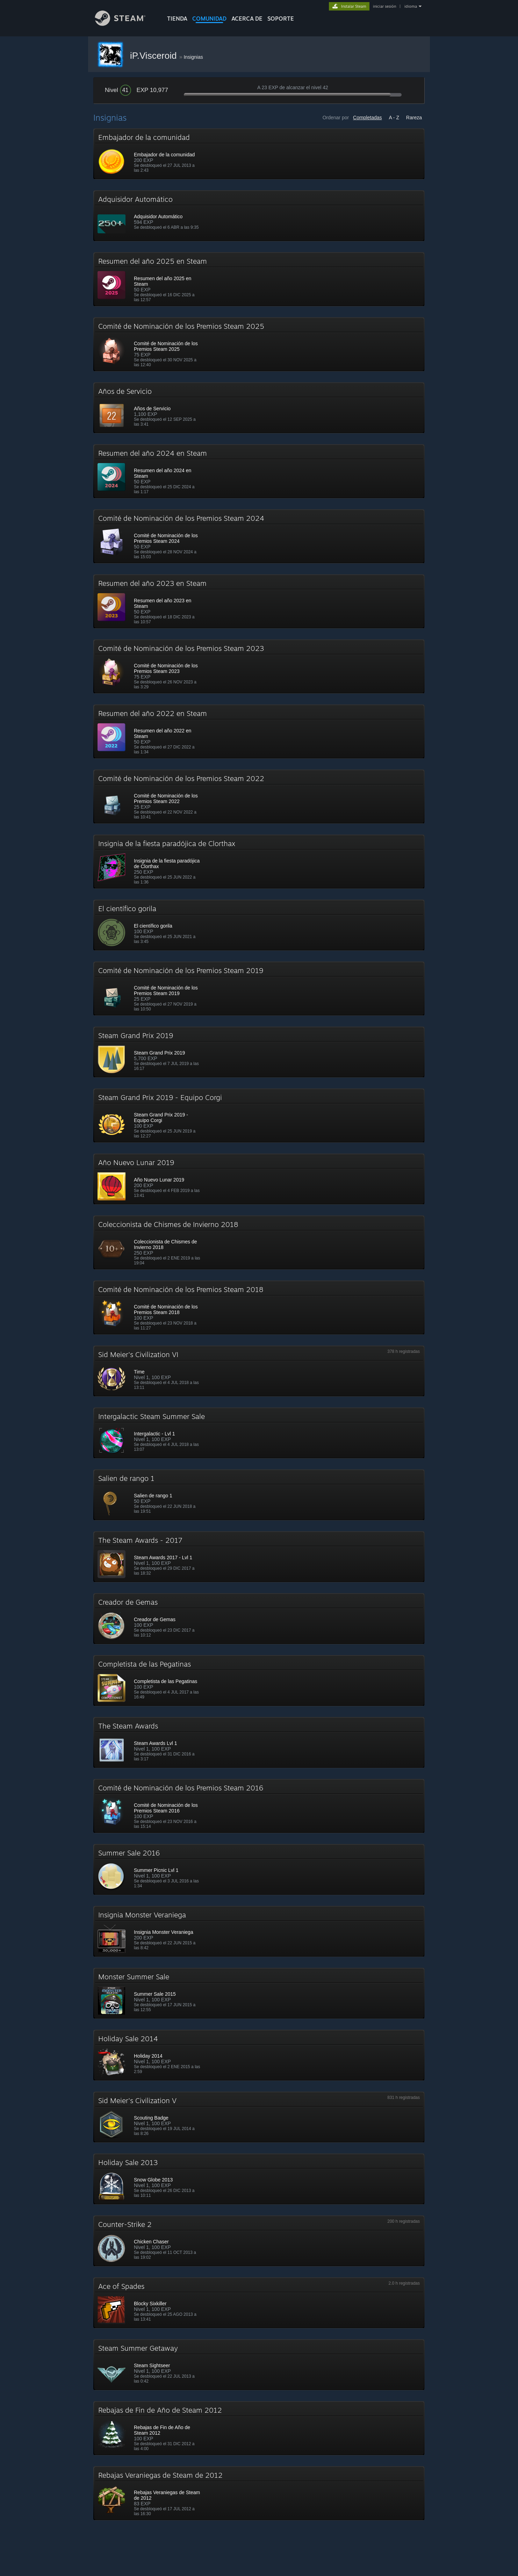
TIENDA (177, 18)
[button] (259, 153)
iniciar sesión (384, 6)
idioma (410, 6)
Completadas (367, 117)
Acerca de (246, 18)
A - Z (394, 117)
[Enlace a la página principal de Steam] (125, 24)
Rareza (414, 117)
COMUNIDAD (209, 18)
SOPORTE (280, 18)
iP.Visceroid (154, 55)
